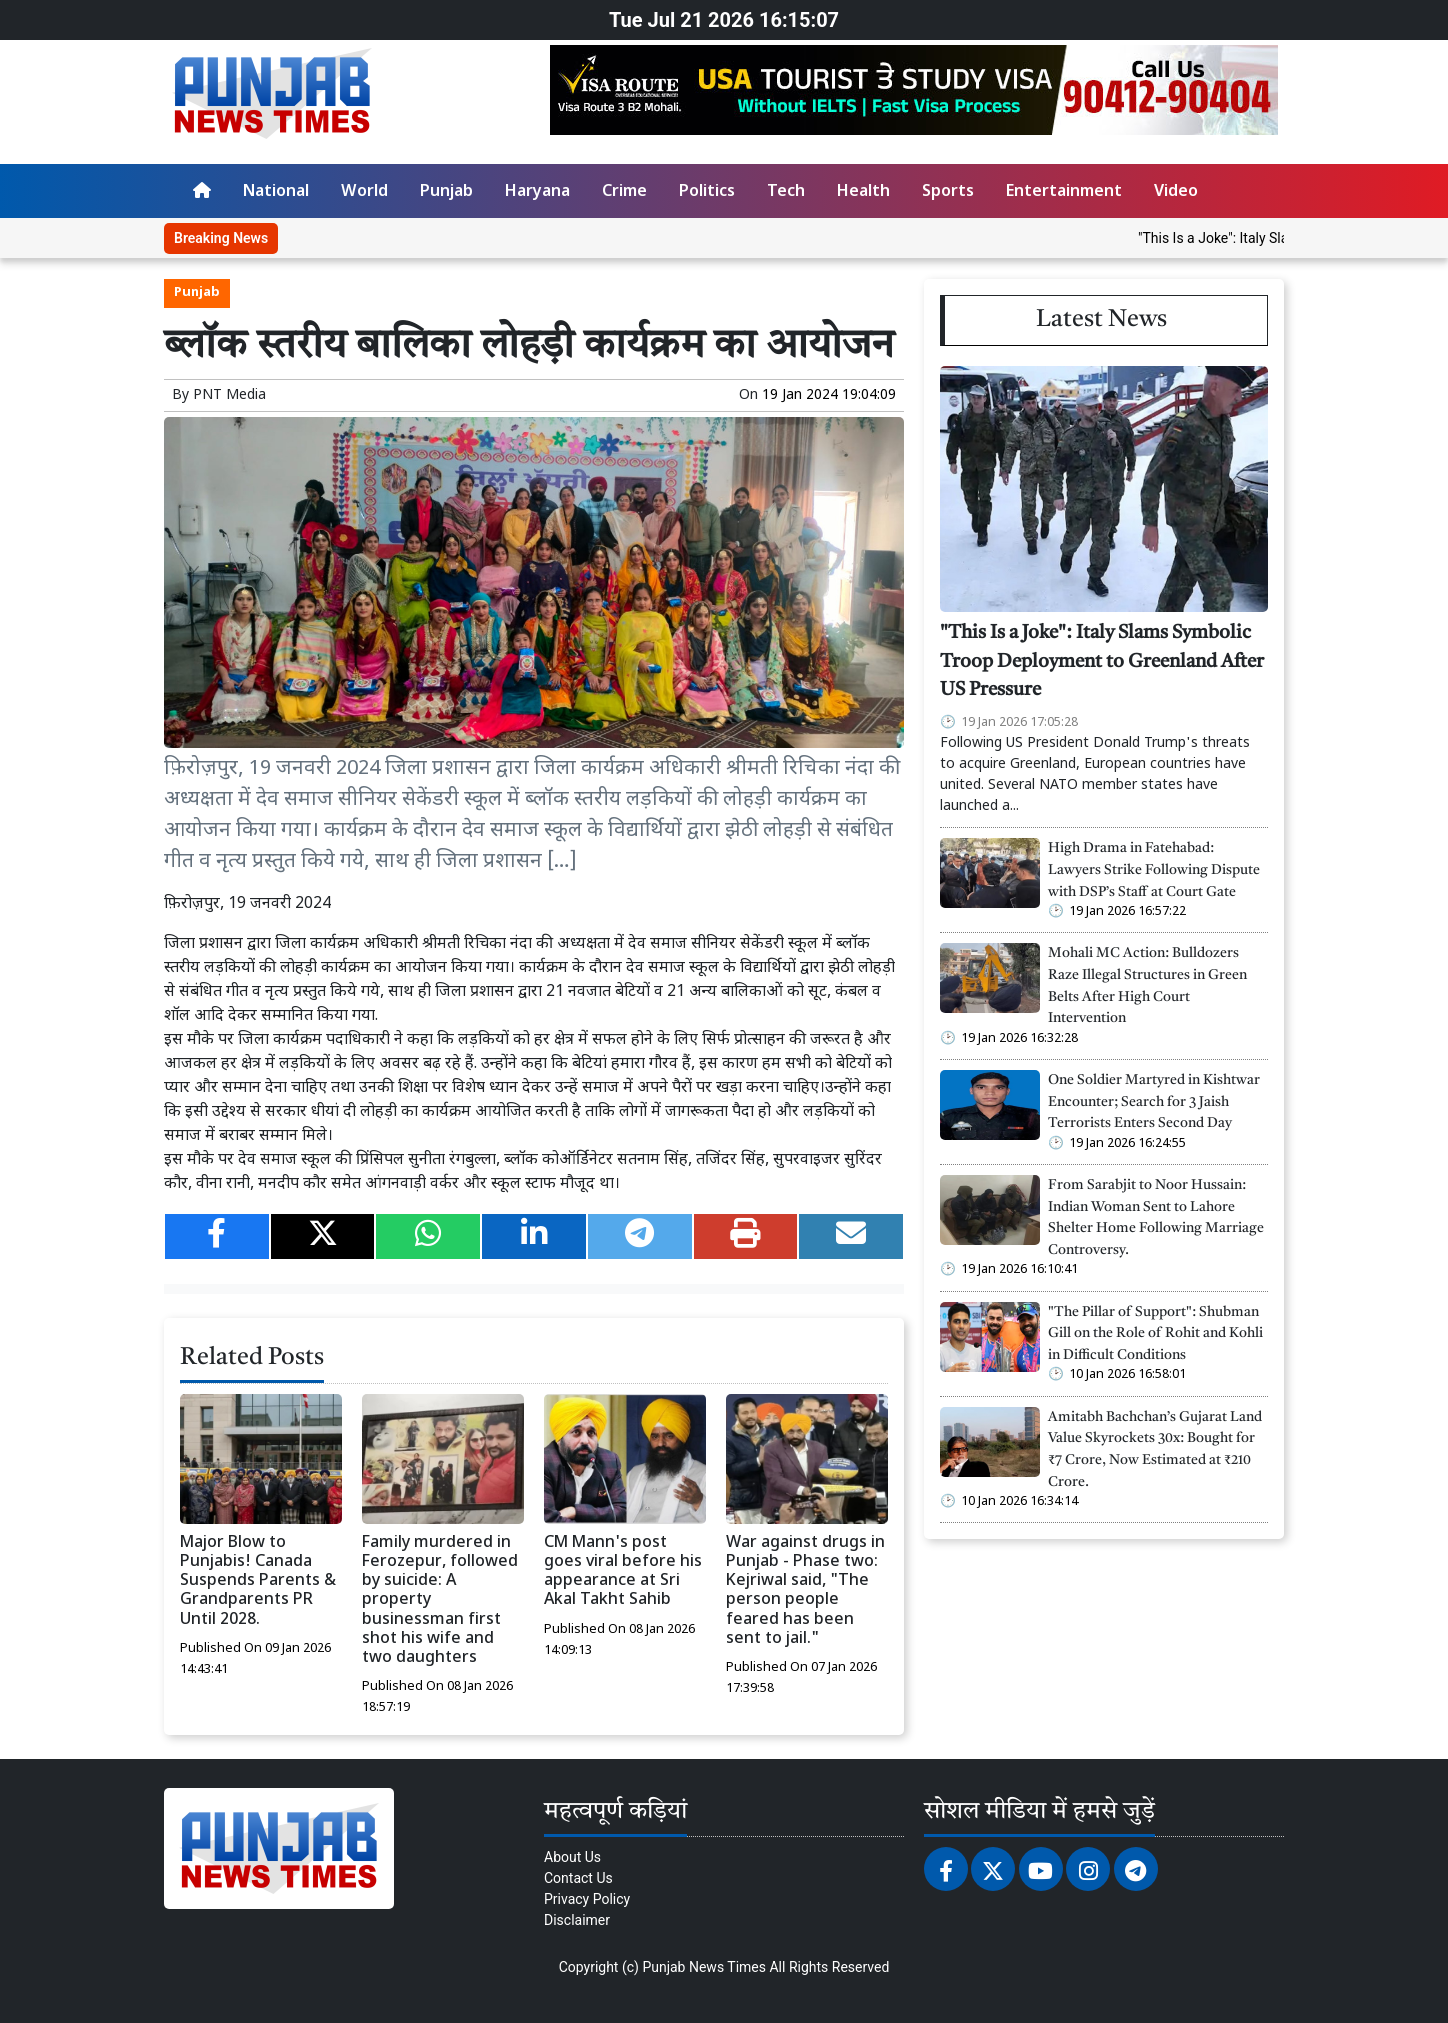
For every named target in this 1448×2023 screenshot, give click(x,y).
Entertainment (1064, 192)
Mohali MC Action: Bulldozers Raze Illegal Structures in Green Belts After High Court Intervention (1147, 986)
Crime (624, 192)
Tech (786, 192)
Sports (948, 192)
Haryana (537, 192)
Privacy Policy (587, 1899)
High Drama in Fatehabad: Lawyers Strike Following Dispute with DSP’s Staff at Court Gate (1154, 870)
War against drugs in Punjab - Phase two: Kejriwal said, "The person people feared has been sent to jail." (805, 1591)
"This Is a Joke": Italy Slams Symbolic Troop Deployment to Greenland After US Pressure (1102, 662)
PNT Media (229, 395)
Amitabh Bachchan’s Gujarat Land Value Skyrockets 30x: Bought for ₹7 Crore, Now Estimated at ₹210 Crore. (1155, 1450)
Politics (707, 192)
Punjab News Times (704, 1967)
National (276, 192)
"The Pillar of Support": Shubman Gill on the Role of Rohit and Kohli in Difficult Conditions (1155, 1334)
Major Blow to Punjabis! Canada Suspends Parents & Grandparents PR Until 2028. (258, 1582)
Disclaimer (577, 1920)
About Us (572, 1857)
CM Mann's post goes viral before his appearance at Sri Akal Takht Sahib (623, 1572)
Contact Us (578, 1878)
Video (1176, 192)
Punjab (446, 192)
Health (863, 192)
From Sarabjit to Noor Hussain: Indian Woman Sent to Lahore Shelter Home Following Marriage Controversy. (1156, 1218)
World (364, 192)
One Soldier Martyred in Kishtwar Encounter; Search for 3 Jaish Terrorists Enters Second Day (1154, 1102)
